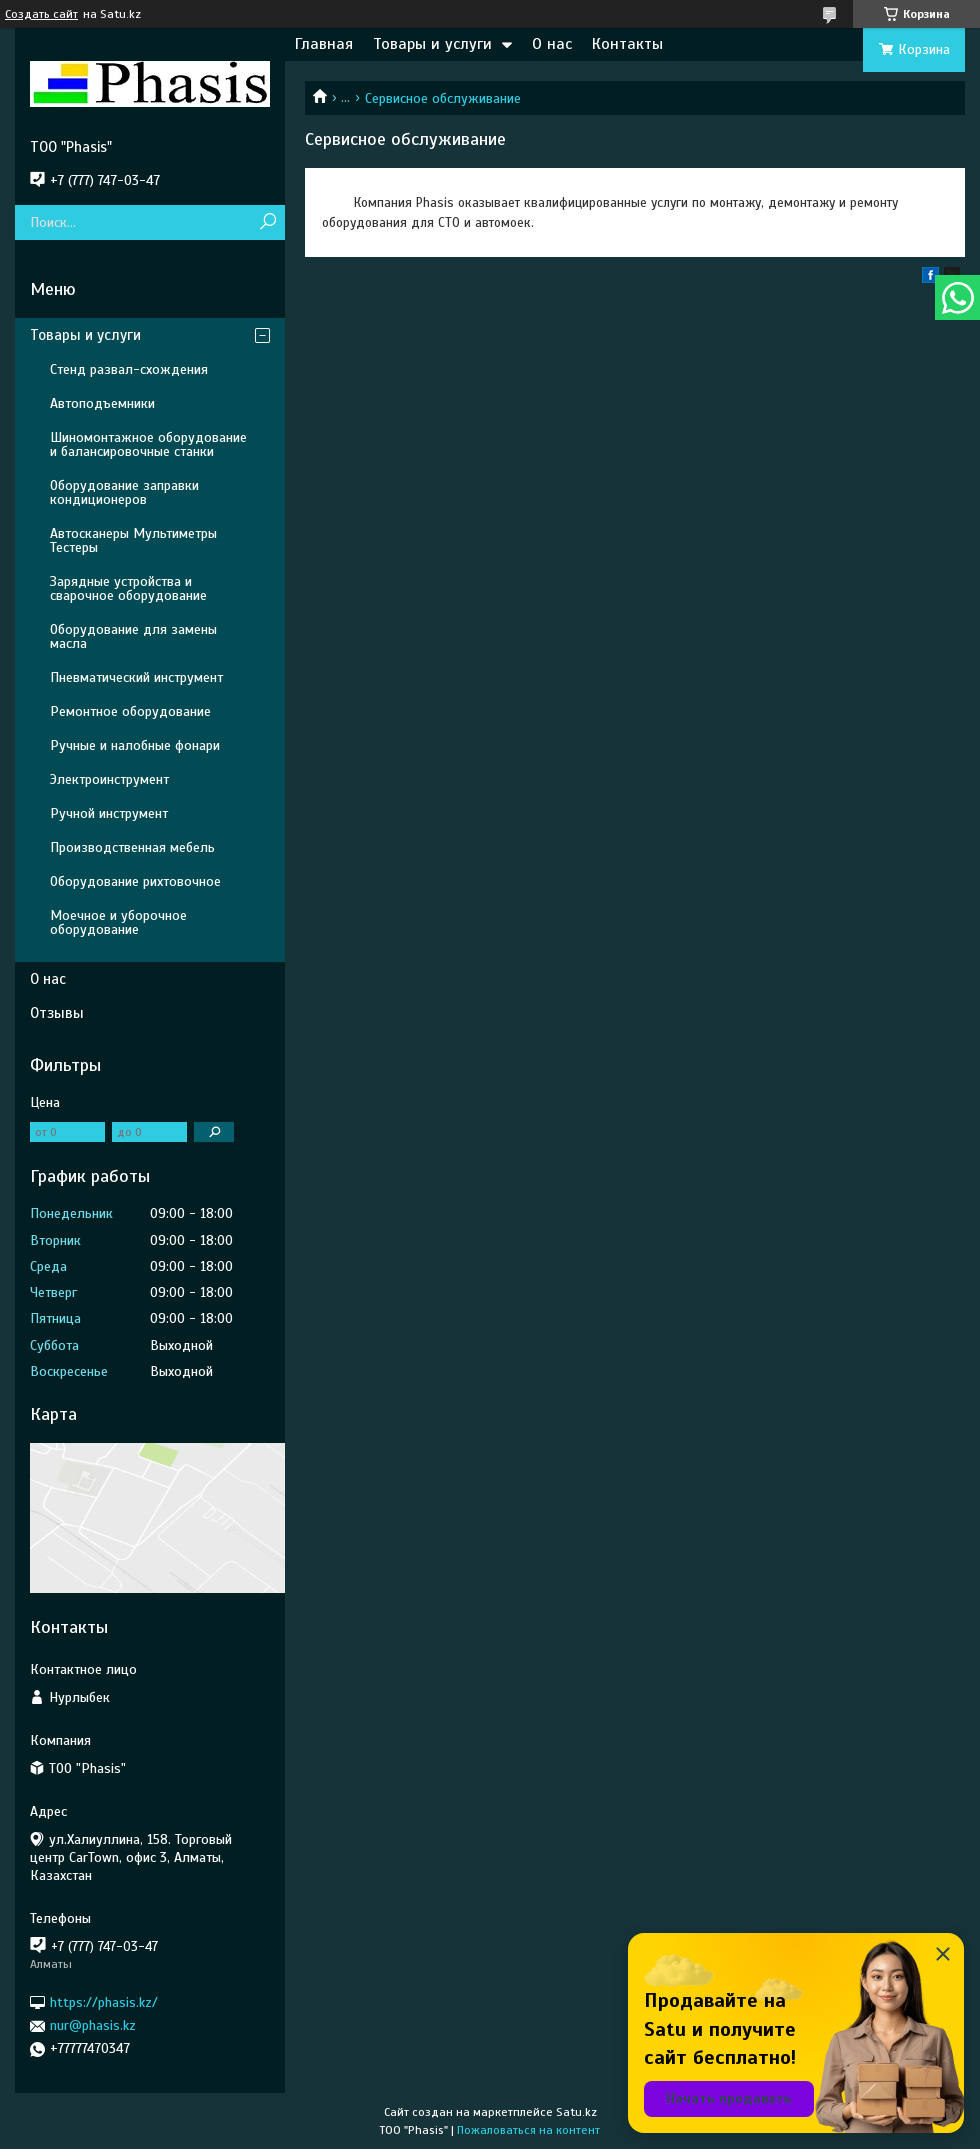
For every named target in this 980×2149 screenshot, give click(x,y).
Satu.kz (576, 2112)
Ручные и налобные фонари (135, 745)
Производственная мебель (132, 847)
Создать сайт (41, 14)
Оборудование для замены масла (133, 636)
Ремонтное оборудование (130, 711)
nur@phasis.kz (93, 2025)
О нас (552, 44)
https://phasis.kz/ (104, 2002)
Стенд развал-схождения (129, 369)
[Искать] (267, 222)
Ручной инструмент (109, 813)
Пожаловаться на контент (528, 2130)
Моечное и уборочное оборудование (118, 922)
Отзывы (57, 1013)
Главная (324, 44)
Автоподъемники (102, 403)
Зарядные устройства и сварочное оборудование (128, 588)
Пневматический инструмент (136, 677)
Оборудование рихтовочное (135, 881)
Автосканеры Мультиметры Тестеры (133, 540)
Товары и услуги (432, 44)
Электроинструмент (109, 779)
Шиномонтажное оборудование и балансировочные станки (148, 444)
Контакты (627, 44)
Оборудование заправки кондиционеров (124, 492)
